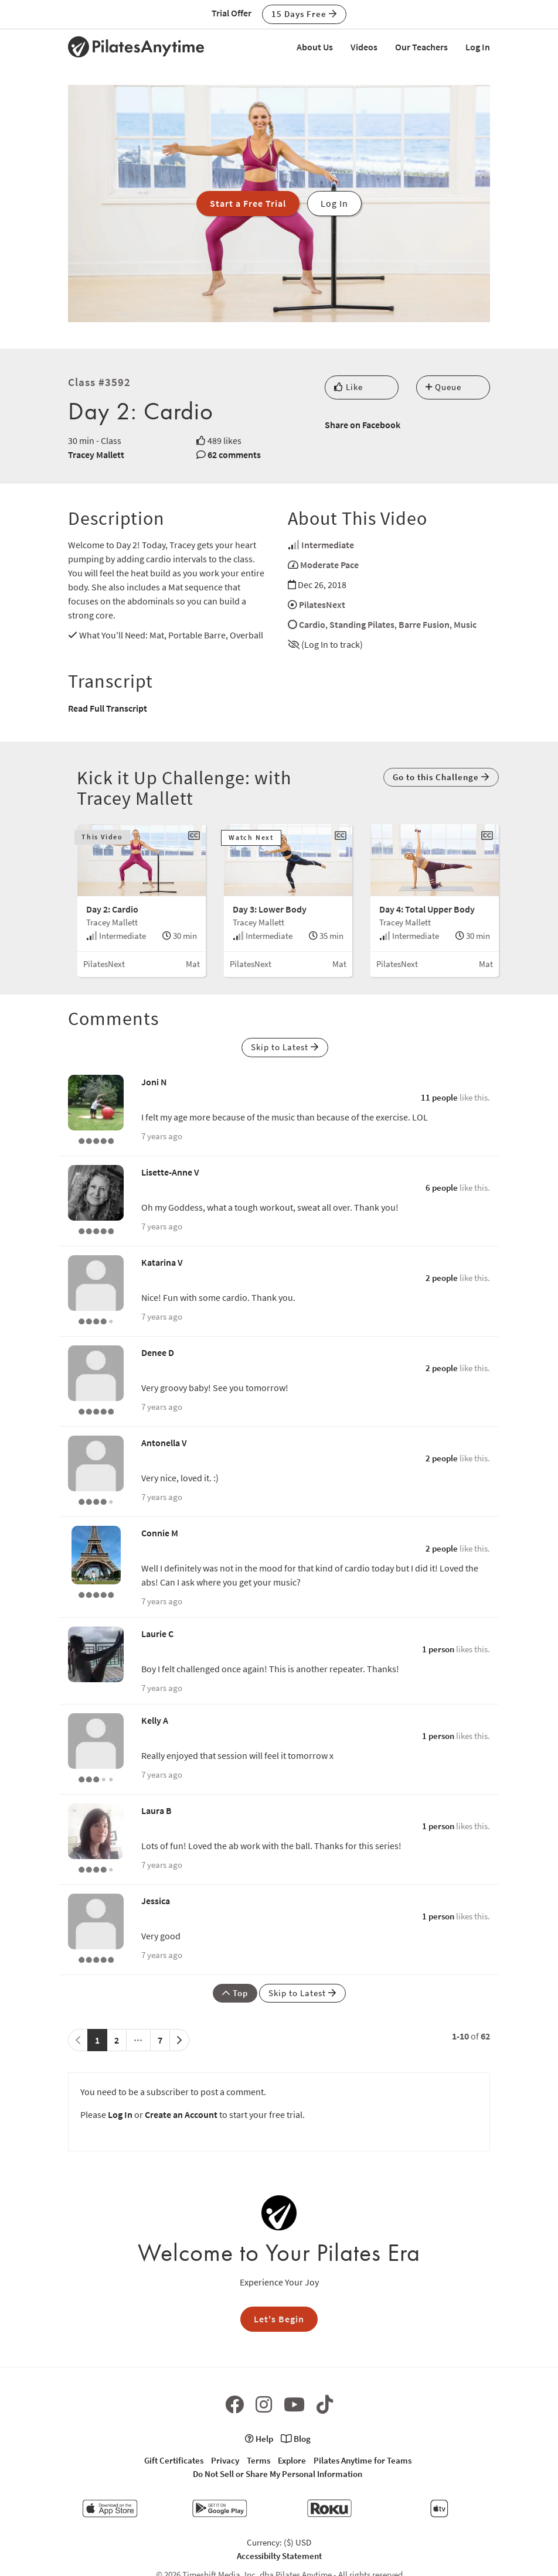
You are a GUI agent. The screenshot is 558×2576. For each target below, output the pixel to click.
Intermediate (327, 545)
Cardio (312, 624)
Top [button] (235, 1992)
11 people (439, 1097)
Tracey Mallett (96, 454)
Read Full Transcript (107, 708)
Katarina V (162, 1262)
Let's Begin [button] (279, 2319)
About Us (315, 47)
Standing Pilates (361, 624)
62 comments (234, 454)
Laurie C (157, 1633)
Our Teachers (421, 47)
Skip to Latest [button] (285, 1047)
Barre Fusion (424, 624)
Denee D (157, 1352)
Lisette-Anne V (170, 1172)
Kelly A (154, 1720)
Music (465, 624)
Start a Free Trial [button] (248, 203)
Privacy (225, 2460)
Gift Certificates (173, 2460)
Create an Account (181, 2114)
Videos (364, 47)
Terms (258, 2460)
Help (259, 2438)
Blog (296, 2438)
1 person (438, 1649)
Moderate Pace (329, 564)
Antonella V (164, 1442)
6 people (442, 1187)
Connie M (159, 1533)
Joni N (154, 1082)
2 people (442, 1277)
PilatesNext (322, 604)
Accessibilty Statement (279, 2555)
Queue (443, 386)
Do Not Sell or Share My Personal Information (277, 2473)
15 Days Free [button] (304, 13)
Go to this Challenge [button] (441, 777)
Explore (292, 2460)
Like (348, 386)
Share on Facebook (362, 425)
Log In (477, 47)
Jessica (155, 1901)
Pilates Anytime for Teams (362, 2460)
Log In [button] (334, 203)
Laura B (156, 1810)
